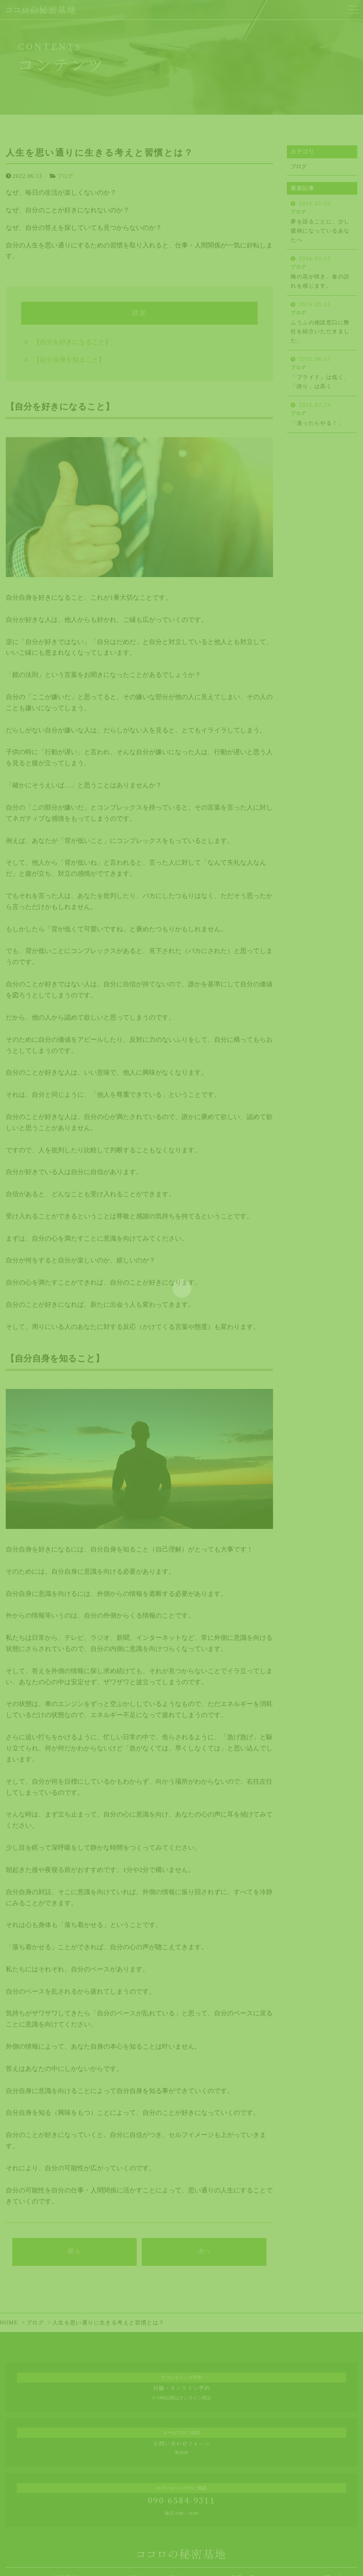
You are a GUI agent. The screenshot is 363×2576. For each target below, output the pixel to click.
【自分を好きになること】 (72, 342)
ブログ (65, 176)
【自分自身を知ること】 (69, 359)
